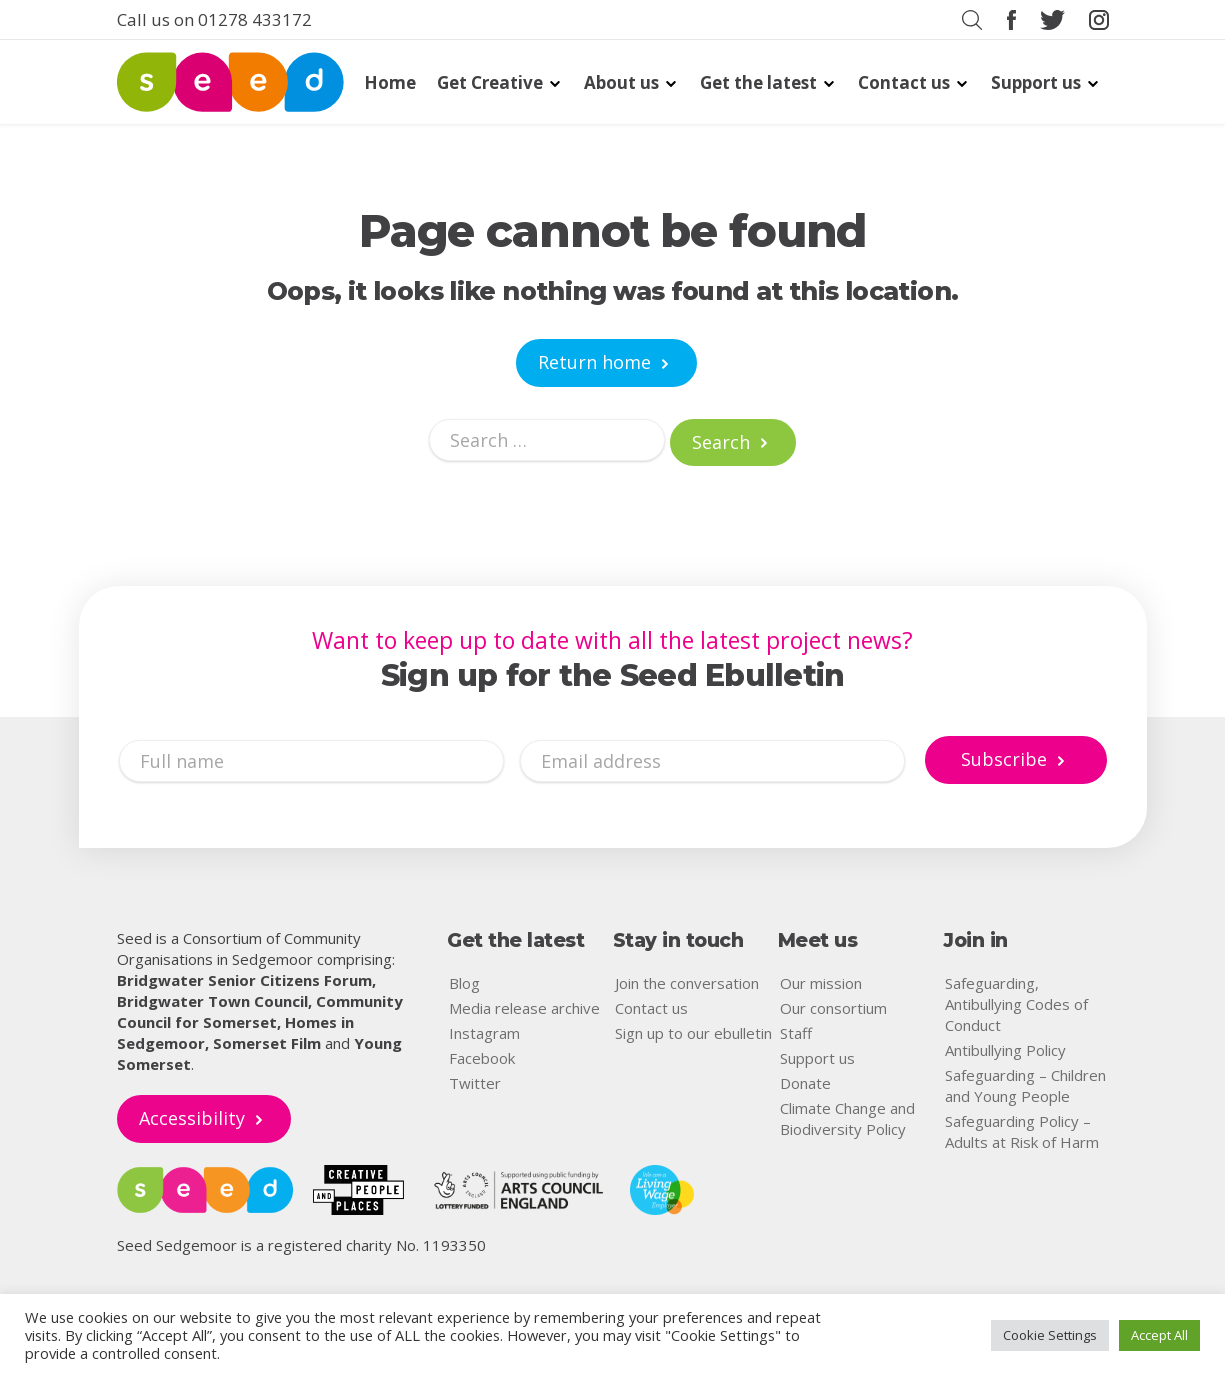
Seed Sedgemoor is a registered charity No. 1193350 (301, 1245)
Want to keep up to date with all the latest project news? (612, 640)
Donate (805, 1083)
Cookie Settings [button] (1050, 1335)
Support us (1036, 82)
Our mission (821, 983)
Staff (796, 1033)
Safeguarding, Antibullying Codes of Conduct (1016, 1004)
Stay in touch (678, 940)
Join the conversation (687, 983)
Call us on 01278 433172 (214, 19)
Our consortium (833, 1008)
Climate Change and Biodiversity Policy (847, 1118)
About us (621, 82)
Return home (594, 362)
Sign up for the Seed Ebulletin (613, 676)
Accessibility (192, 1118)
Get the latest (758, 82)
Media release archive (524, 1008)
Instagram (484, 1033)
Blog (464, 983)
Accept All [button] (1159, 1335)
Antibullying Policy (1005, 1050)
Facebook (482, 1058)
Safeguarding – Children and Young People (1025, 1085)
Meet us (818, 940)
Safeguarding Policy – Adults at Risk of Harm (1022, 1131)
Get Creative (490, 82)
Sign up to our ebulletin (693, 1033)
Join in (975, 940)
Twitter (475, 1083)
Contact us (904, 82)
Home (390, 82)
